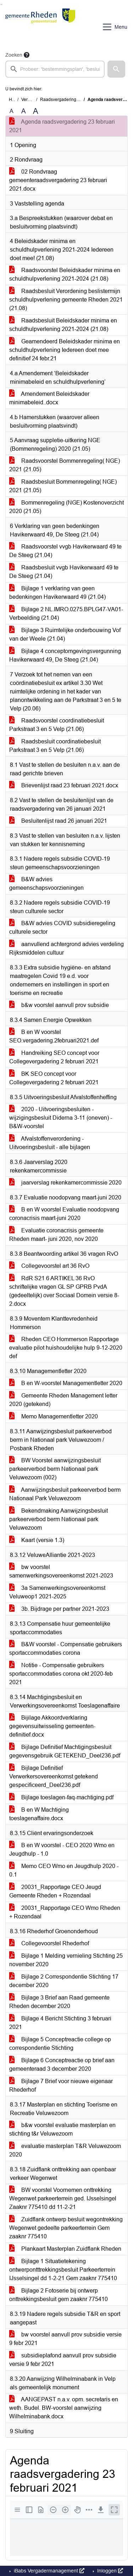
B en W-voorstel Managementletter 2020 (65, 1383)
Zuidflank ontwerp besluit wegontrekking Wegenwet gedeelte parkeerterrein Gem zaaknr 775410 (66, 2227)
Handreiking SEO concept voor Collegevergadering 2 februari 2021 (54, 1057)
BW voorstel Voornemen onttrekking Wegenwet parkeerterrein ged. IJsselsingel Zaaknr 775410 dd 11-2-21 (62, 2198)
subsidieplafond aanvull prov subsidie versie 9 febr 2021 (62, 2359)
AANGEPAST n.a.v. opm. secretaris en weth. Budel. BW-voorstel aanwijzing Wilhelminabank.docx (63, 2407)
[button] (116, 69)
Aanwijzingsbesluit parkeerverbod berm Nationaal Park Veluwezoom (65, 1494)
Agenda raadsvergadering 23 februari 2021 (62, 126)
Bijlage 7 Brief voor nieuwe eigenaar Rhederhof (61, 2085)
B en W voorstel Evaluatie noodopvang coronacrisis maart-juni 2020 (64, 1214)
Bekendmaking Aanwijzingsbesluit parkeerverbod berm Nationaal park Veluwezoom (58, 1519)
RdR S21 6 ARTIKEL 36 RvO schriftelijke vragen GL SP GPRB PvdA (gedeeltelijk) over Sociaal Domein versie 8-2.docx (64, 1291)
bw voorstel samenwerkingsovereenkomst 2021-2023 (61, 1571)
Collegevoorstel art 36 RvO (49, 1266)
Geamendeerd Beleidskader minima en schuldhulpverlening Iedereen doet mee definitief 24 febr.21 (64, 349)
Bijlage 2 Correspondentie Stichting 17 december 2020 (63, 1981)
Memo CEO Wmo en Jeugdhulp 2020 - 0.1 (63, 1870)
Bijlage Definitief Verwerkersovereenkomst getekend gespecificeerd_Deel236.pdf (53, 1776)
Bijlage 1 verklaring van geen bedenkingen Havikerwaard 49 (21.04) (57, 592)
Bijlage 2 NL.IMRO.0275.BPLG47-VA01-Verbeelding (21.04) (66, 613)
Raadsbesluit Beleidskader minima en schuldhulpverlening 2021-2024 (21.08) (63, 324)
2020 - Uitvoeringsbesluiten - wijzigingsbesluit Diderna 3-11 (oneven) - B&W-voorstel (60, 1117)
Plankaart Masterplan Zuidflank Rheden (65, 2249)
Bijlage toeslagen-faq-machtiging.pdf (61, 1797)
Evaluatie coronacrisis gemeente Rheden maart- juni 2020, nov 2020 (56, 1234)
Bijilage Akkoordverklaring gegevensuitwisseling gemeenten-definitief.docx (52, 1726)
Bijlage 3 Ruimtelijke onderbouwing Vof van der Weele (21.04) (65, 634)
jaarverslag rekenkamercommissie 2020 (65, 1183)
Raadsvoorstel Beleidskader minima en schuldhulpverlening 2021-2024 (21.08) (64, 274)
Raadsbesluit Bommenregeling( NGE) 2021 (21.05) (63, 486)
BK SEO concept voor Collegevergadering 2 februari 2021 (54, 1078)
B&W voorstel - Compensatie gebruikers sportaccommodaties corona (65, 1648)
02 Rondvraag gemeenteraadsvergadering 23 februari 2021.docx (58, 180)
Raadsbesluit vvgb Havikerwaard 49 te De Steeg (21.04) (63, 571)
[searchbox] (55, 69)
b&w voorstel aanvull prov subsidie (59, 1005)
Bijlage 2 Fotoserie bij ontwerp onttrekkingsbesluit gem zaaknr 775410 (58, 2295)
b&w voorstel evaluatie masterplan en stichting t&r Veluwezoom (62, 2129)
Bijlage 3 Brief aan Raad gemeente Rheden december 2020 (59, 2002)
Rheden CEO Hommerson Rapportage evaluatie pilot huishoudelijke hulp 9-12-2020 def (65, 1347)
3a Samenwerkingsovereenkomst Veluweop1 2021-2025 (57, 1592)
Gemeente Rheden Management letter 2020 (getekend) (63, 1400)
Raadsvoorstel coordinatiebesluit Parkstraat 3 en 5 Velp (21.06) (56, 725)
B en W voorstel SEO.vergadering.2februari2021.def (54, 1036)
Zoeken (13, 55)
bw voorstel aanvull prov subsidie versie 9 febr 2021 (65, 2339)
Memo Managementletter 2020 (53, 1416)
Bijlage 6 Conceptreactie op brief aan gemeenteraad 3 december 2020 (62, 2064)
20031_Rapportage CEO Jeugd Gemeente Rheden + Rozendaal (55, 1891)
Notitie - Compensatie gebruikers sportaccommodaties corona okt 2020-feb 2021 (61, 1673)
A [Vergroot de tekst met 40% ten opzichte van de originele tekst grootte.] (35, 111)
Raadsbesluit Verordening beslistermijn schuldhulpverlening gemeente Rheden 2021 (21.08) (66, 299)
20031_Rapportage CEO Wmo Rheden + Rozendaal (64, 1912)
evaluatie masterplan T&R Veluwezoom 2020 (65, 2150)
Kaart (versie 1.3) (36, 1540)
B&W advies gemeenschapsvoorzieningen (46, 883)
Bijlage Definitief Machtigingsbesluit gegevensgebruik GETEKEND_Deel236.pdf (64, 1751)
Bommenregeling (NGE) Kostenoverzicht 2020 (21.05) (66, 507)
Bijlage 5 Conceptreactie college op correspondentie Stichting (60, 2043)
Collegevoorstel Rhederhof (49, 1943)
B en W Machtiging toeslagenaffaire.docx (39, 1814)
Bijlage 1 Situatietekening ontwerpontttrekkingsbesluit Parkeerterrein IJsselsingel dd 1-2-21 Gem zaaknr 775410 (63, 2269)
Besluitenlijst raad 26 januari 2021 (58, 821)
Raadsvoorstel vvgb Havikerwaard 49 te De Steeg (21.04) (65, 551)
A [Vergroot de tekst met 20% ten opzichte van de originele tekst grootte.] (23, 111)
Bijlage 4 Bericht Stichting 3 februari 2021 (60, 2022)
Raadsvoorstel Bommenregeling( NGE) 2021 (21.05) (64, 465)
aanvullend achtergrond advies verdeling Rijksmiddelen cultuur (66, 948)
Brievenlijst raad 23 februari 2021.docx (63, 785)
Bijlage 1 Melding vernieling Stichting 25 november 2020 (66, 1960)
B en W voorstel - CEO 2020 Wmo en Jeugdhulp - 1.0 (62, 1849)
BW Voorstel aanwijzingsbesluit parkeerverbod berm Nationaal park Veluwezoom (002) (55, 1468)
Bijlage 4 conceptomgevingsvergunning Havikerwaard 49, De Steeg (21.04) (65, 655)
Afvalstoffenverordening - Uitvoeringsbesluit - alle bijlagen (49, 1143)
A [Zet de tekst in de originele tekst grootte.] (11, 111)
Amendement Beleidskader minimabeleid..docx (49, 398)
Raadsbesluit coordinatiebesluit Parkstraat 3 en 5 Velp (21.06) (55, 745)
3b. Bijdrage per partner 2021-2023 (59, 1609)
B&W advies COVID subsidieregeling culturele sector (62, 927)
